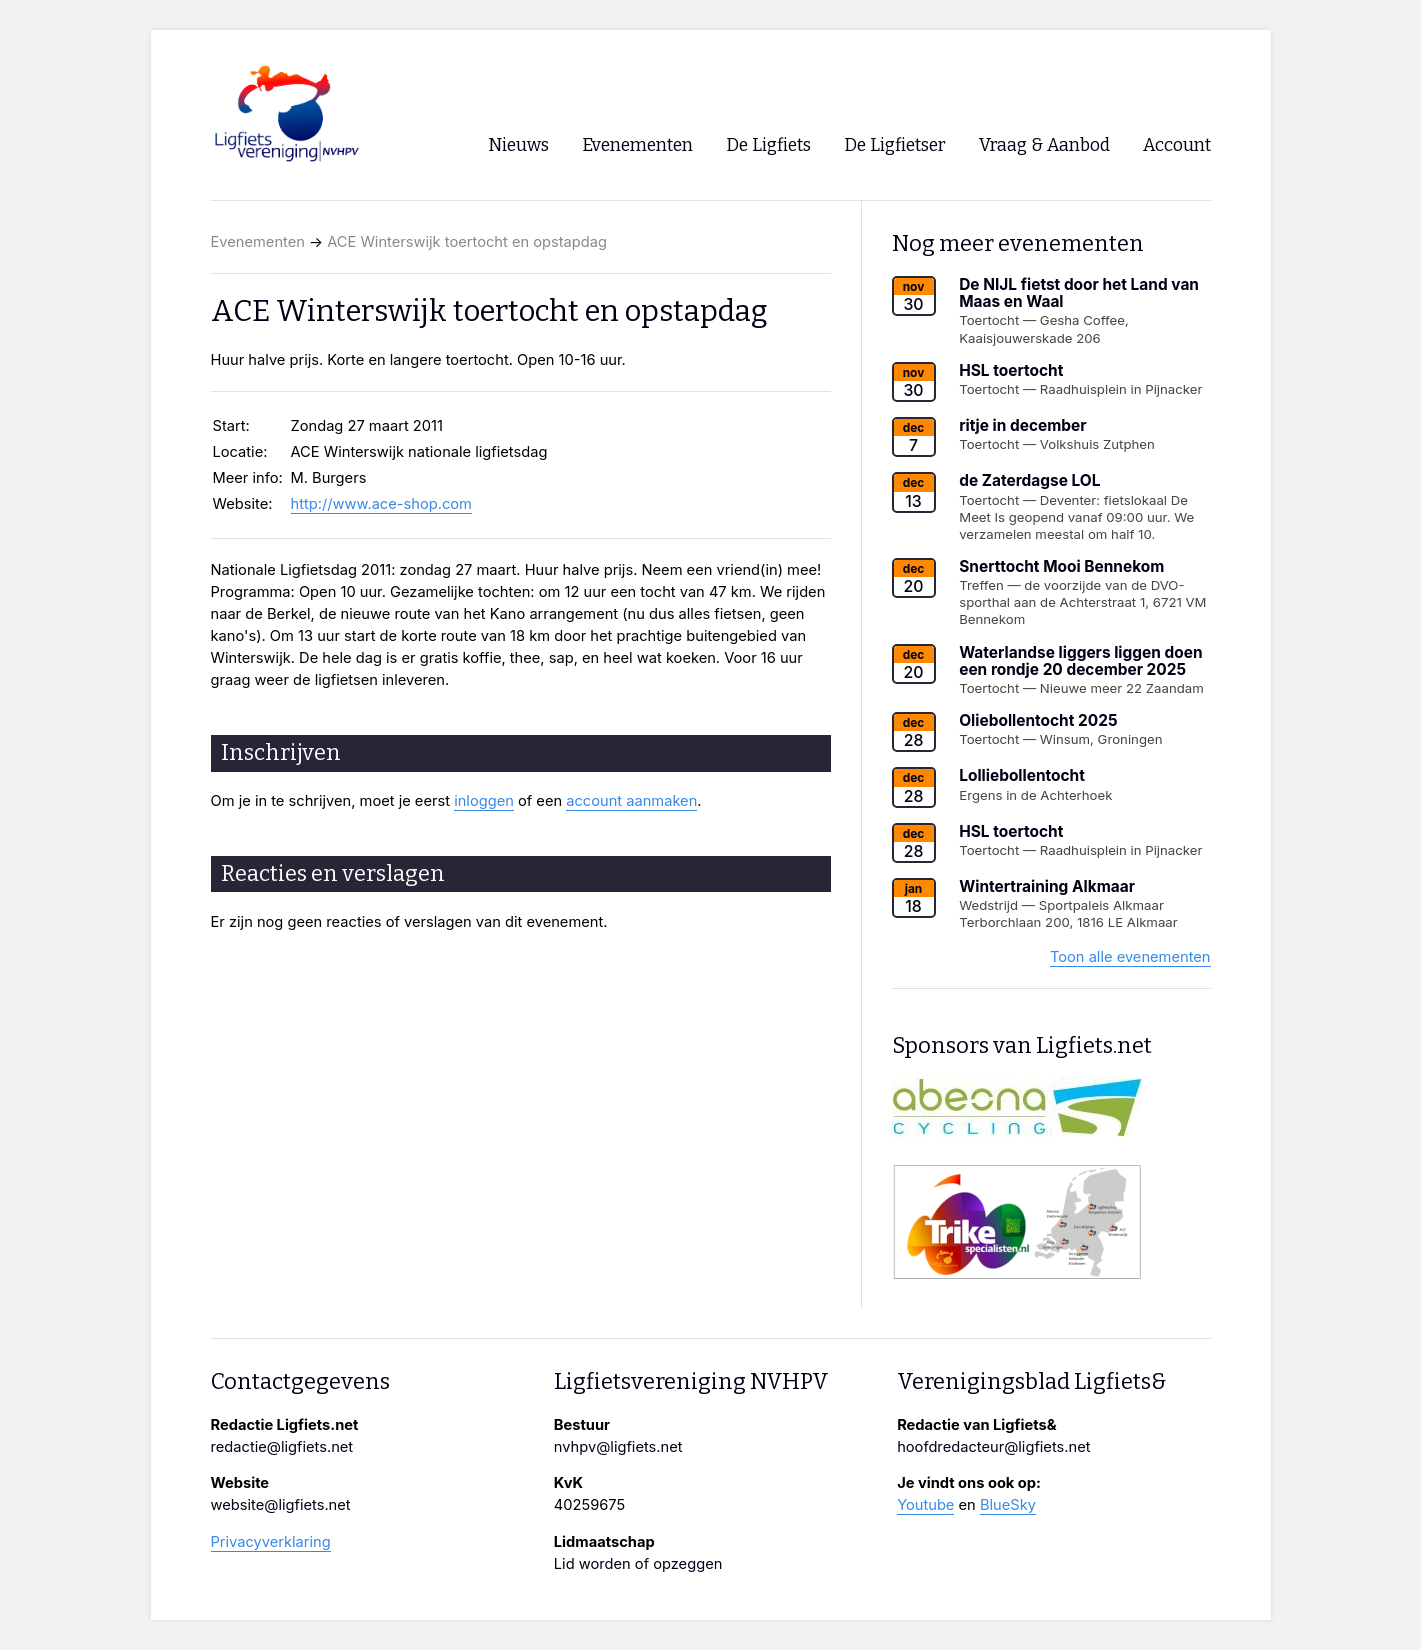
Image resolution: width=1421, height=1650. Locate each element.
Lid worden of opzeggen (638, 1564)
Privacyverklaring (271, 1542)
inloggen (484, 801)
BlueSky (1008, 1505)
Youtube (925, 1505)
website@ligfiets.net (281, 1505)
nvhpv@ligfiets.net (618, 1447)
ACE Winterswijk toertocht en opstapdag (467, 242)
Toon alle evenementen (1130, 957)
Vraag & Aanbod (1044, 145)
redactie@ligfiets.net (282, 1447)
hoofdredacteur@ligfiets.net (993, 1447)
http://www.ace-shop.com (381, 504)
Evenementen (258, 242)
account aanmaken (631, 801)
